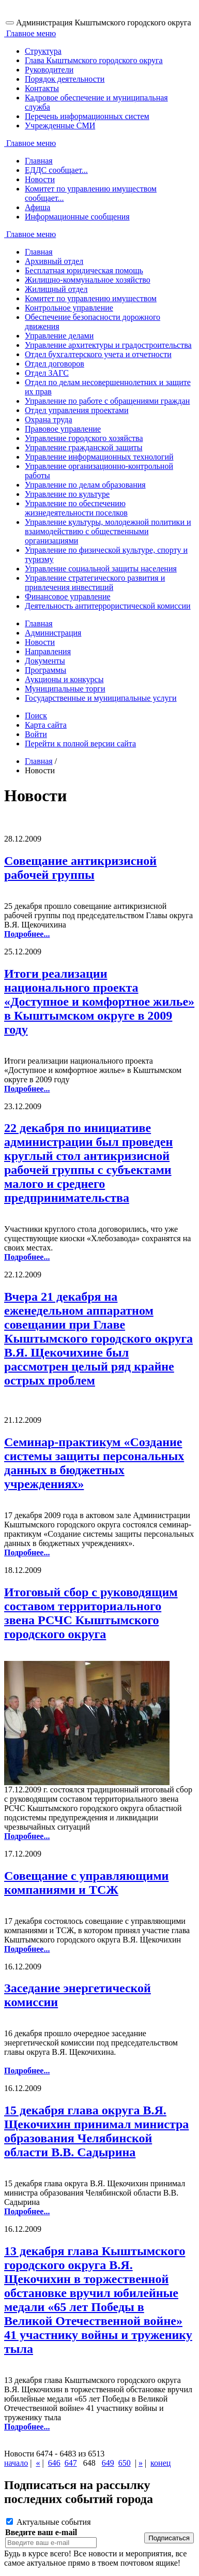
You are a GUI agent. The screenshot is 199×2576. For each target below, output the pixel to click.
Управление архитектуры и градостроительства (108, 345)
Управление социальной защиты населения (101, 568)
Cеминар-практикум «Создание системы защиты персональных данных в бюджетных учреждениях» (94, 1463)
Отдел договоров (54, 363)
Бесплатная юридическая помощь (84, 270)
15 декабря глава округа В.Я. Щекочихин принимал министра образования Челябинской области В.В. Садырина (96, 2131)
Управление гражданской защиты (83, 447)
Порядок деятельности (64, 79)
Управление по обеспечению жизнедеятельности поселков (76, 508)
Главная (39, 160)
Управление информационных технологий (99, 456)
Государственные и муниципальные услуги (101, 698)
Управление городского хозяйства (84, 438)
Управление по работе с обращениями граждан (107, 400)
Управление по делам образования (85, 484)
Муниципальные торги (65, 688)
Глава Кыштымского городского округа (94, 60)
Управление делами (59, 335)
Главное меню (30, 33)
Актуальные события (48, 2522)
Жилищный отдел (56, 289)
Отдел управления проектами (77, 410)
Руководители (49, 69)
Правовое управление (63, 428)
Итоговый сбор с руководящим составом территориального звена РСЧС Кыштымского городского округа (91, 1613)
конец (160, 2463)
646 (54, 2463)
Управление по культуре (67, 494)
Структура (43, 51)
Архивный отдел (54, 261)
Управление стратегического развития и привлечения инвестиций (95, 582)
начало (16, 2463)
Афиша (37, 207)
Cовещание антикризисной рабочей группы (80, 867)
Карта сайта (46, 724)
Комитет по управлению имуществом (91, 298)
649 (108, 2463)
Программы (45, 670)
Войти (36, 734)
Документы (45, 660)
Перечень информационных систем (87, 116)
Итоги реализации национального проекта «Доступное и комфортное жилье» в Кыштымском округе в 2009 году (99, 1001)
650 (124, 2463)
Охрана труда (48, 419)
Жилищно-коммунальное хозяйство (87, 279)
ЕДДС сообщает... (56, 170)
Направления (48, 651)
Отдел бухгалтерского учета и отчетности (98, 354)
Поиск (36, 715)
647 (71, 2463)
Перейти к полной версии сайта (80, 743)
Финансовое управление (68, 596)
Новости (40, 179)
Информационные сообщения (77, 216)
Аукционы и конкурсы (64, 679)
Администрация (53, 632)
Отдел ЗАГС (47, 373)
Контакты (42, 88)
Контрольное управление (69, 307)
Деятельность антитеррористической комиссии (108, 605)
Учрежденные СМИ (60, 125)
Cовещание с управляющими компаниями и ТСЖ (86, 1882)
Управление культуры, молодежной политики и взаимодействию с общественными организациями (108, 531)
